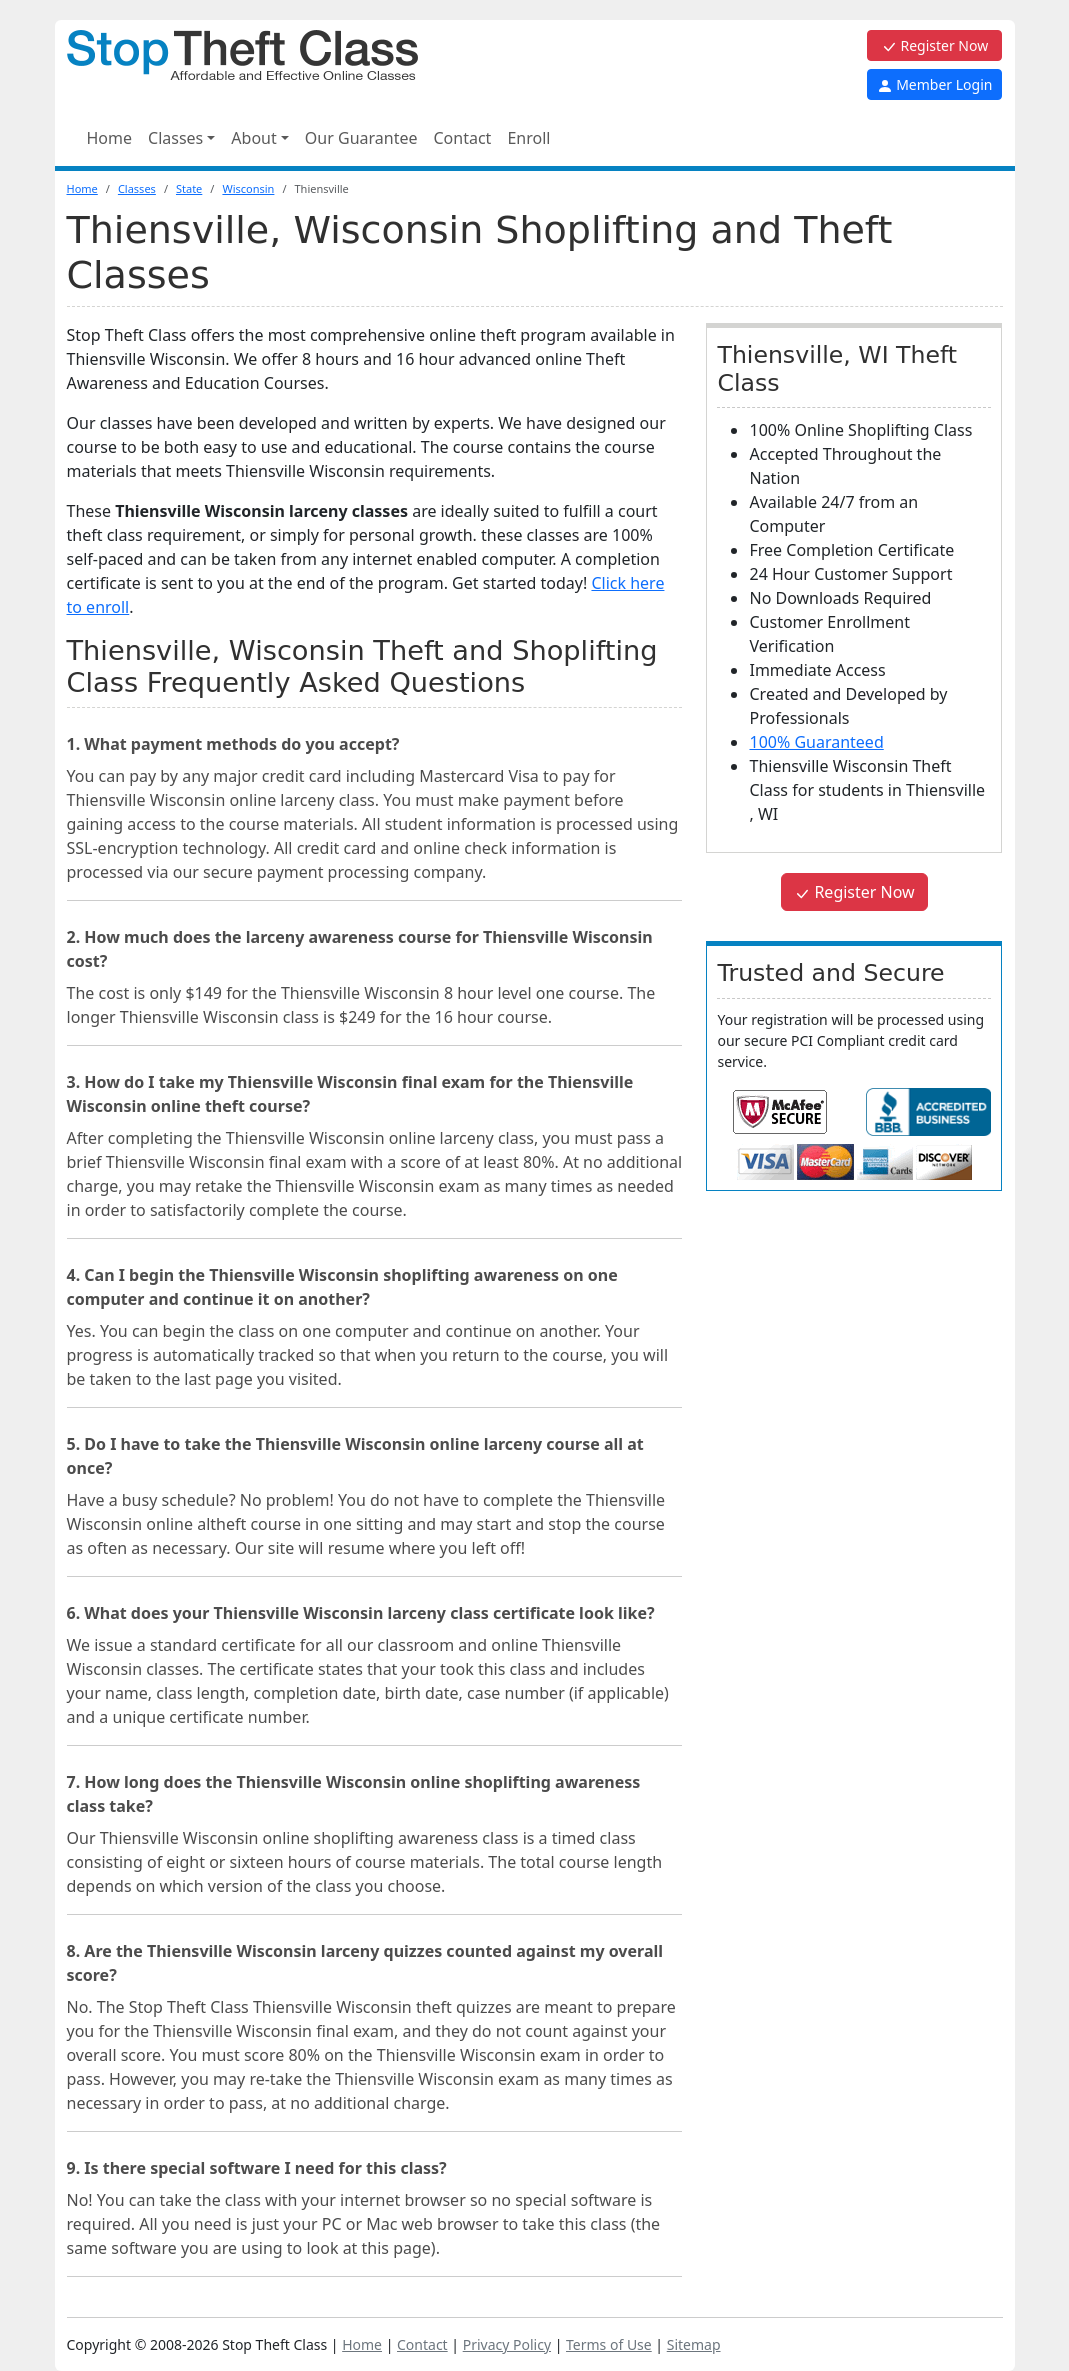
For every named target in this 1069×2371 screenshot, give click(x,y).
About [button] (253, 138)
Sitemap (694, 2344)
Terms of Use (609, 2344)
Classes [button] (175, 138)
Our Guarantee (361, 138)
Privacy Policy (507, 2344)
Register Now (934, 45)
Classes (137, 188)
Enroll (528, 138)
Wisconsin (248, 188)
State (189, 188)
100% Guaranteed (816, 742)
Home (110, 138)
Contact (462, 138)
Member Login (935, 84)
